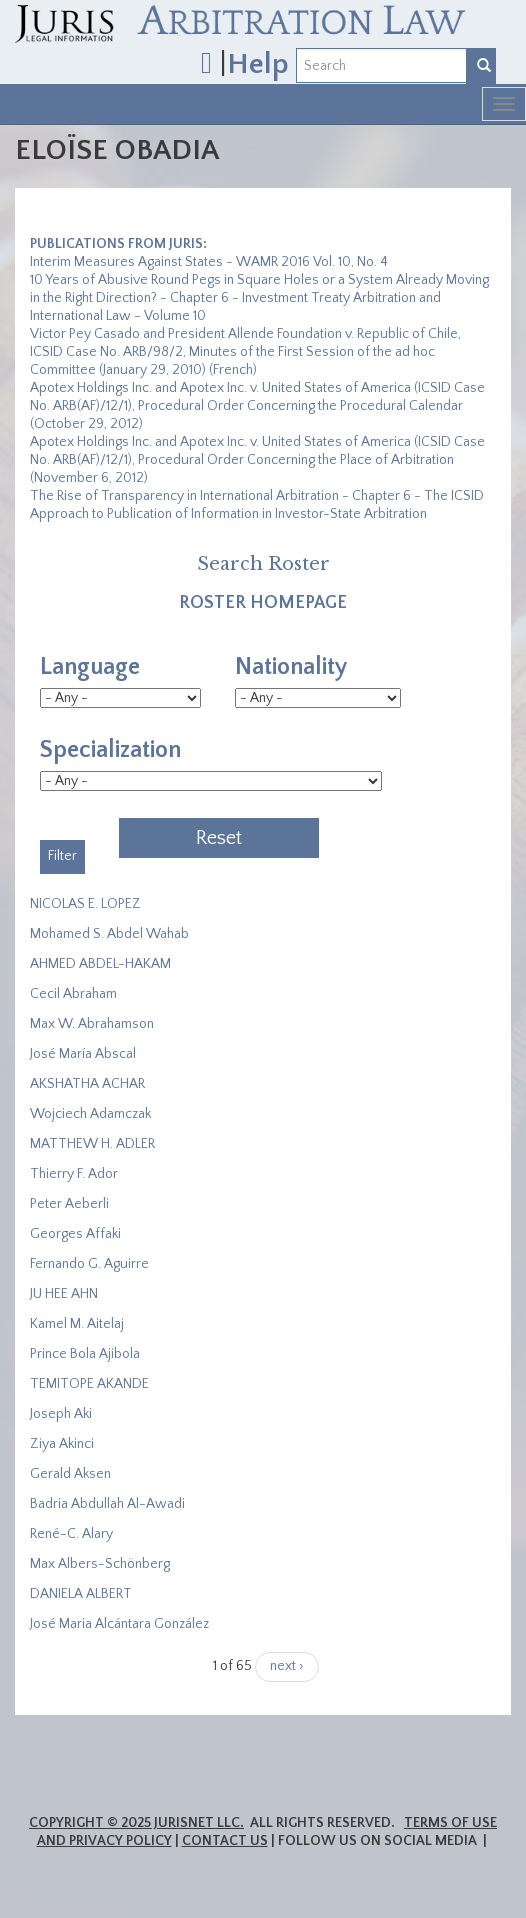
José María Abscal (83, 1054)
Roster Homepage (263, 603)
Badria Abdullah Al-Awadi (107, 1504)
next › (287, 1666)
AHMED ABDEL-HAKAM (100, 964)
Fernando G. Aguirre (89, 1264)
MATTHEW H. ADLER (92, 1144)
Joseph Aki (61, 1414)
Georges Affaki (75, 1234)
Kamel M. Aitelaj (77, 1324)
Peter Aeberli (69, 1204)
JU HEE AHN (64, 1294)
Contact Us (225, 1841)
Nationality (291, 667)
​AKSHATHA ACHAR (87, 1084)
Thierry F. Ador (74, 1174)
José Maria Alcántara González (119, 1624)
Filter (62, 856)
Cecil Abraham (73, 994)
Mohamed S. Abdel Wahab (109, 934)
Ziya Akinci (62, 1444)
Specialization (110, 750)
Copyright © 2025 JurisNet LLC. (136, 1823)
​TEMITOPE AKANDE (89, 1384)
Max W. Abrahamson (92, 1024)
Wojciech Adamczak (90, 1114)
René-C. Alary (71, 1534)
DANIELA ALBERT (81, 1594)
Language (90, 667)
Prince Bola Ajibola (85, 1354)
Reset (219, 838)
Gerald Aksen (70, 1474)
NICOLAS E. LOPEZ (85, 904)
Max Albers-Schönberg (100, 1564)
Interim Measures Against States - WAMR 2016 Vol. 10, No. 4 (209, 262)
